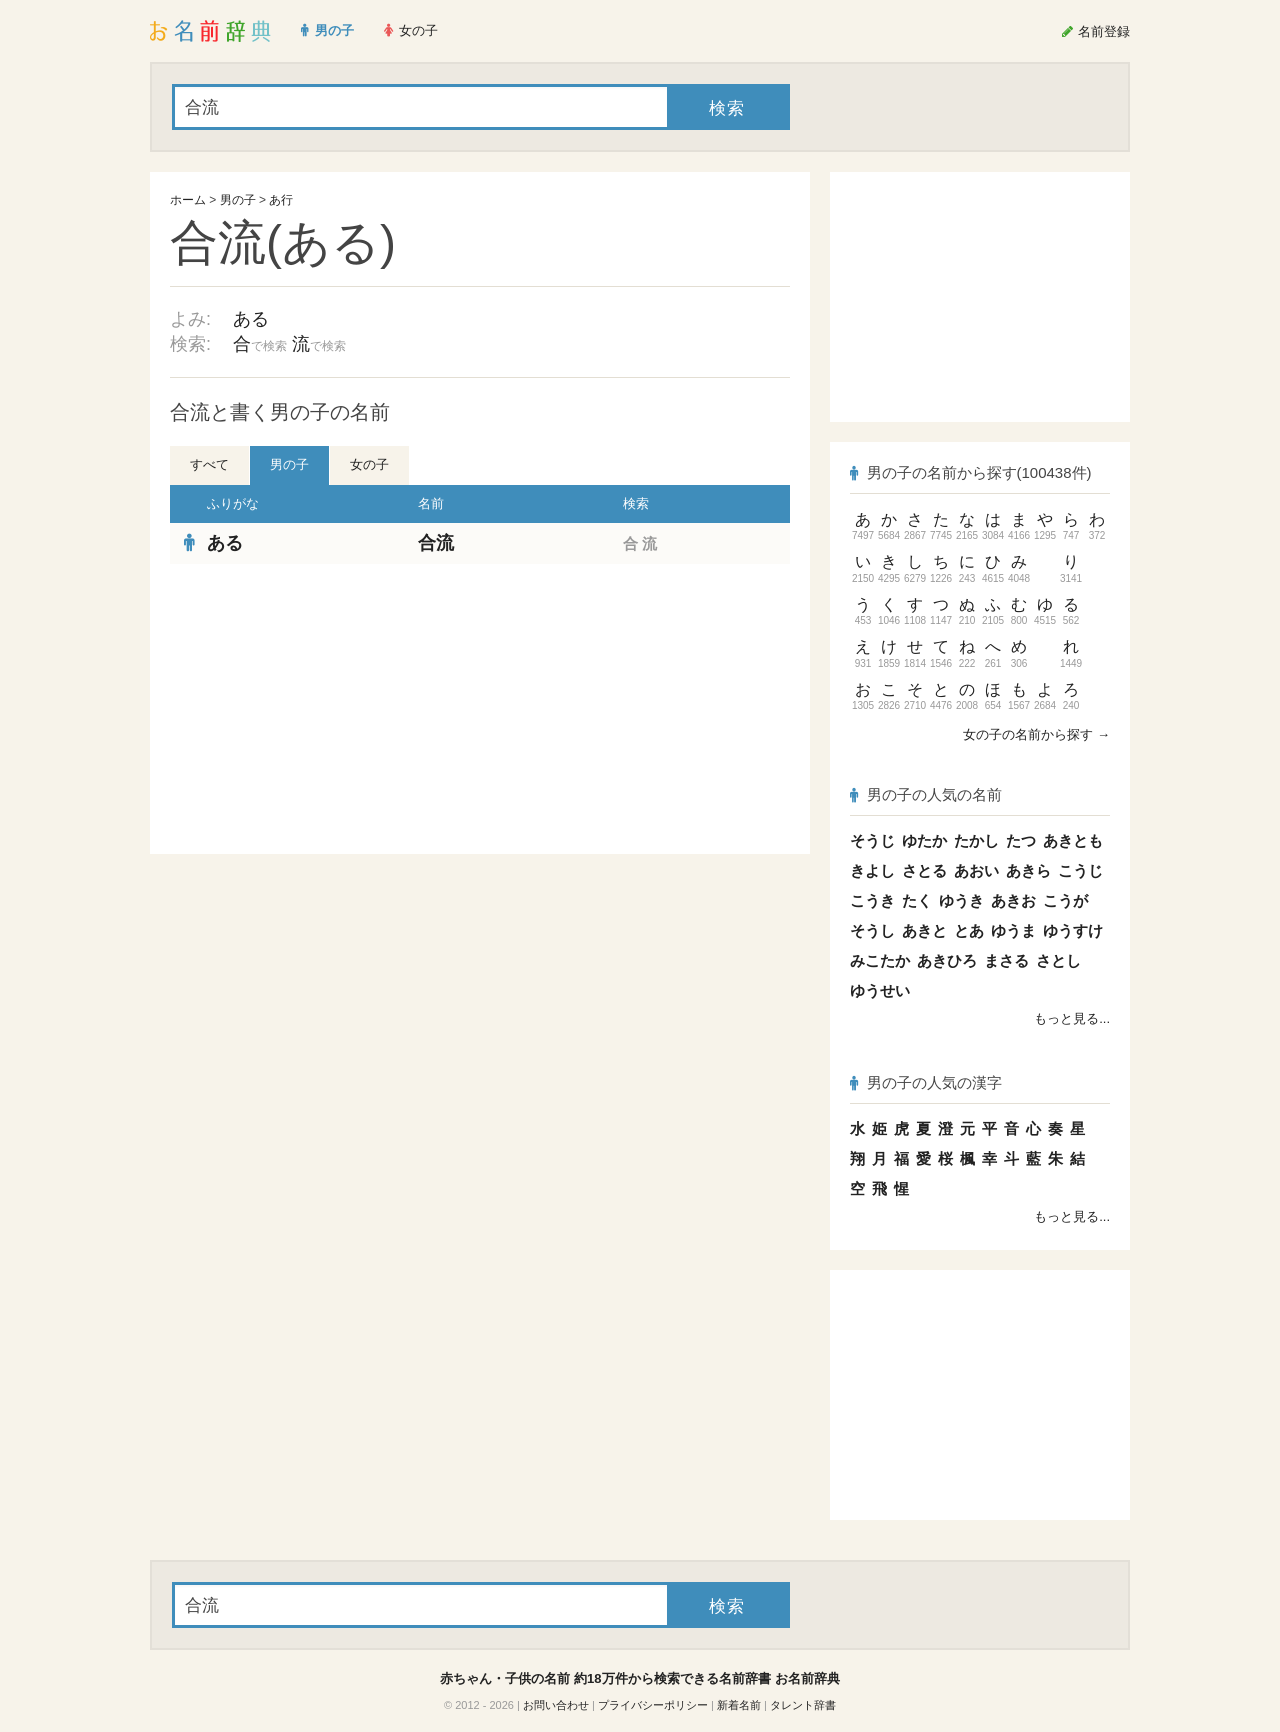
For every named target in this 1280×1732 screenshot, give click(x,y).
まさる (1006, 960)
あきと (924, 930)
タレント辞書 (803, 1705)
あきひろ (947, 960)
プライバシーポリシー (653, 1705)
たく (917, 900)
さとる (924, 870)
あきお (1013, 900)
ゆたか (924, 840)
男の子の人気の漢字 (926, 1082)
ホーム (188, 200)
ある (251, 319)
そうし (872, 930)
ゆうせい (880, 990)
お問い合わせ (556, 1705)
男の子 (238, 200)
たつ (1021, 840)
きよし (872, 870)
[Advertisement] (320, 709)
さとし (1058, 960)
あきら (1028, 870)
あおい (976, 870)
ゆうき (961, 900)
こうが (1065, 900)
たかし (976, 840)
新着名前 (739, 1705)
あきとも (1073, 840)
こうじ (1080, 870)
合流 (436, 543)
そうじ (872, 840)
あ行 (281, 200)
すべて (209, 464)
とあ (969, 930)
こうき (872, 900)
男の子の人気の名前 (926, 794)
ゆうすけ (1073, 930)
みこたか (880, 960)
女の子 (369, 464)
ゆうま (1013, 930)
